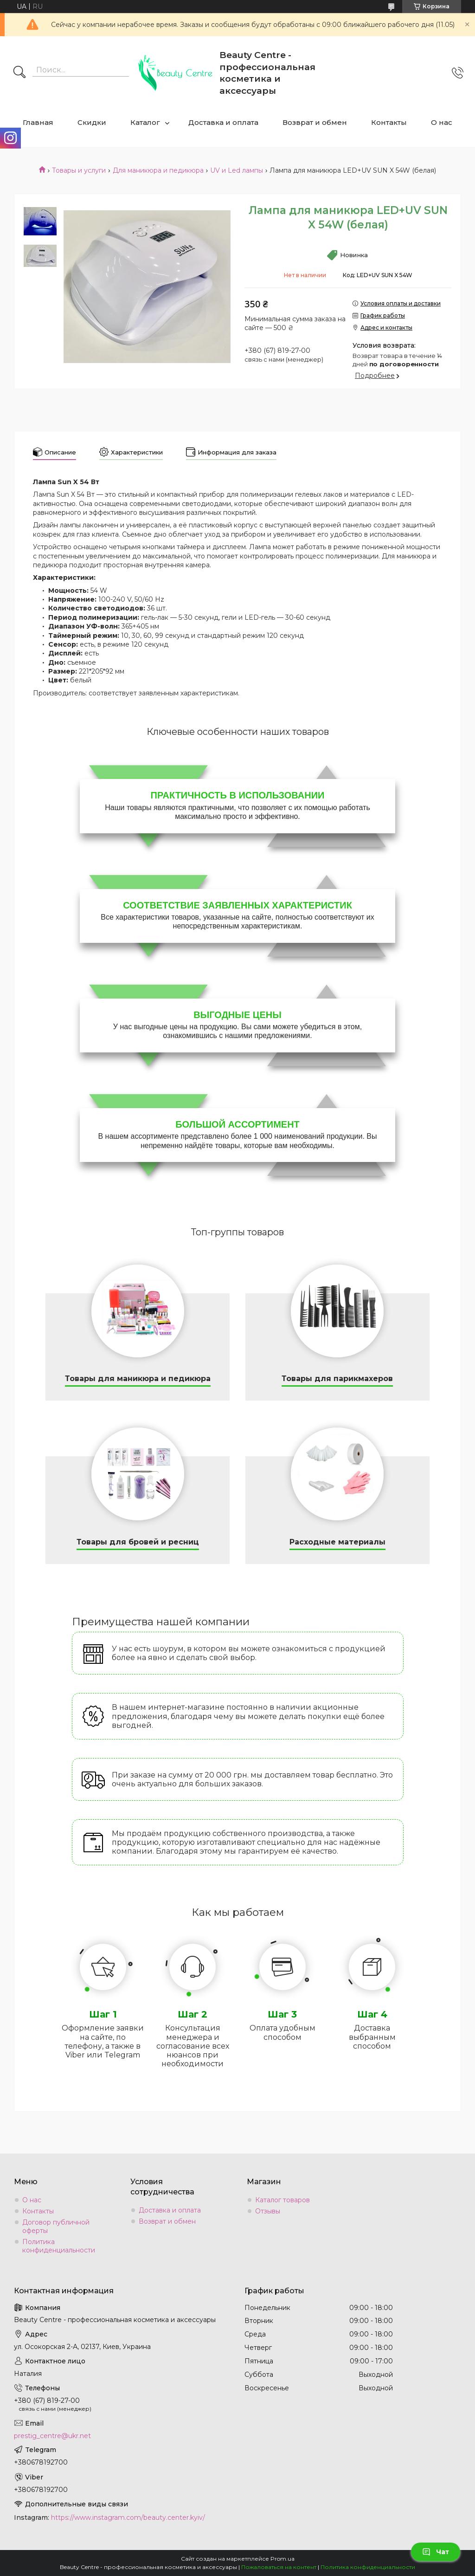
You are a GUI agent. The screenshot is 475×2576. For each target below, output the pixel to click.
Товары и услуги (79, 170)
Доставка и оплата (223, 122)
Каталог (145, 122)
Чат (435, 2552)
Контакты (389, 122)
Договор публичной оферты (56, 2226)
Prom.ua (282, 2558)
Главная (38, 122)
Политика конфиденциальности (58, 2246)
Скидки (91, 122)
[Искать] (19, 73)
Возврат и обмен (314, 122)
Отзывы (267, 2211)
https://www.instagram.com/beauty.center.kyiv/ (128, 2517)
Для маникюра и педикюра (158, 170)
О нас (441, 122)
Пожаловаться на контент (278, 2566)
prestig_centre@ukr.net (52, 2436)
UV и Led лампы (236, 170)
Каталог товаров (282, 2200)
